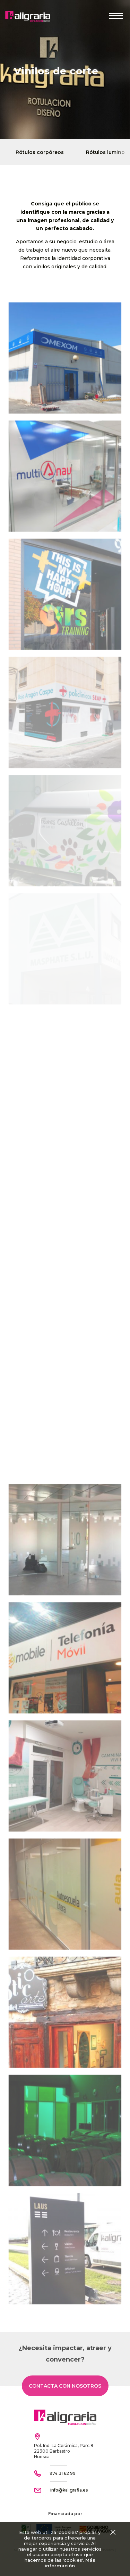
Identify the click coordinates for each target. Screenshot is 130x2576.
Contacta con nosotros (65, 2386)
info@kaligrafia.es (69, 2490)
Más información (70, 2562)
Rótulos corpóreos (40, 152)
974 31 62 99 (63, 2473)
